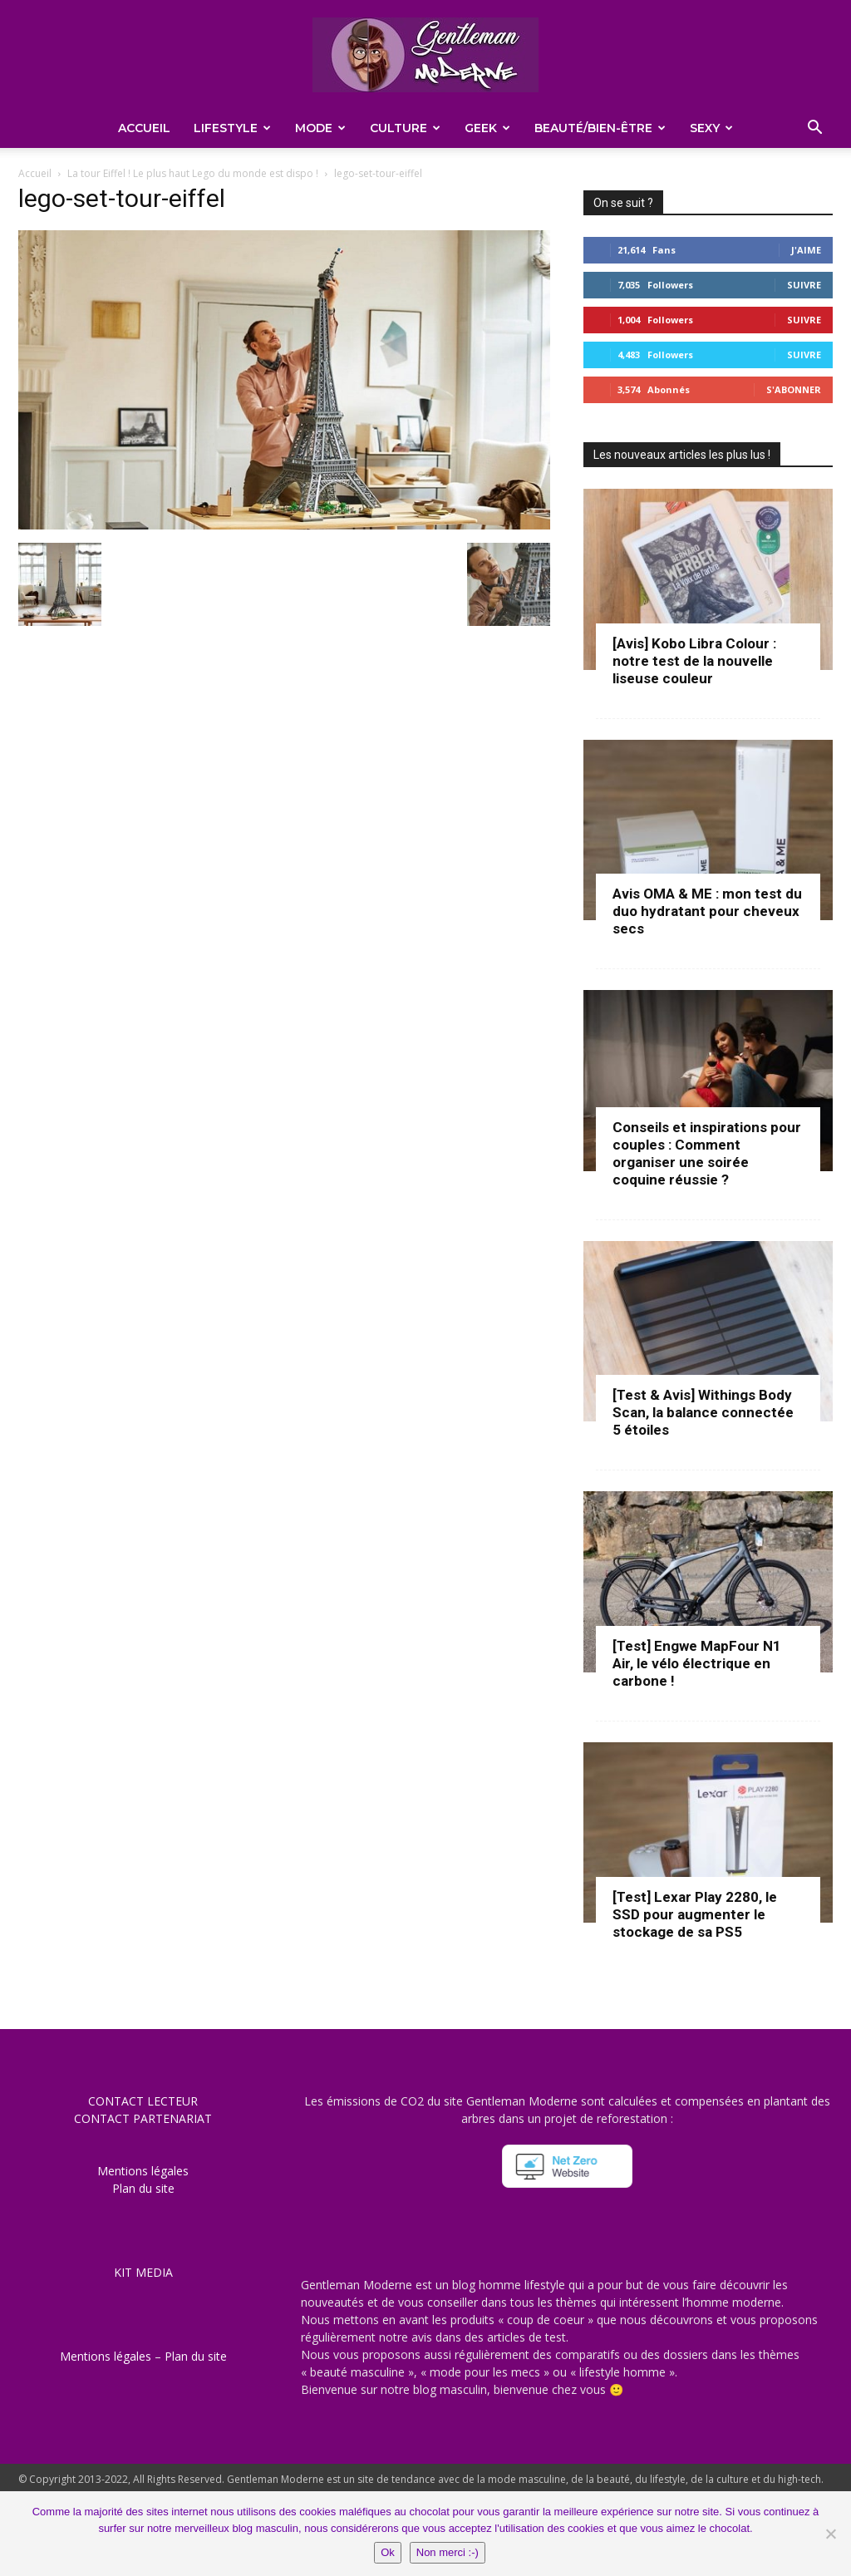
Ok (388, 2552)
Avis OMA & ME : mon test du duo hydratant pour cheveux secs (707, 911)
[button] (814, 129)
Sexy (711, 128)
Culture (405, 128)
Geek (487, 128)
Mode (320, 128)
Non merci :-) (447, 2552)
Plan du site (143, 2188)
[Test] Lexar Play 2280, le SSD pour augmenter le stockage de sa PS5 (694, 1914)
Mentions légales (143, 2171)
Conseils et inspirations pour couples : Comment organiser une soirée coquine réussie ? (706, 1153)
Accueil (144, 128)
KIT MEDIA (143, 2272)
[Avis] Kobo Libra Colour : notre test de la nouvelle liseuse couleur (694, 661)
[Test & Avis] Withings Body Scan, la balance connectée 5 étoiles (703, 1412)
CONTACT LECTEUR (143, 2101)
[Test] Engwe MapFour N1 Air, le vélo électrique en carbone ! (696, 1663)
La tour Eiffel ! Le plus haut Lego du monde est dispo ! (192, 173)
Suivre (804, 284)
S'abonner (793, 389)
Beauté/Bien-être (600, 128)
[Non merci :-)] (830, 2533)
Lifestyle (232, 128)
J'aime (806, 250)
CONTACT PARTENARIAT (143, 2118)
